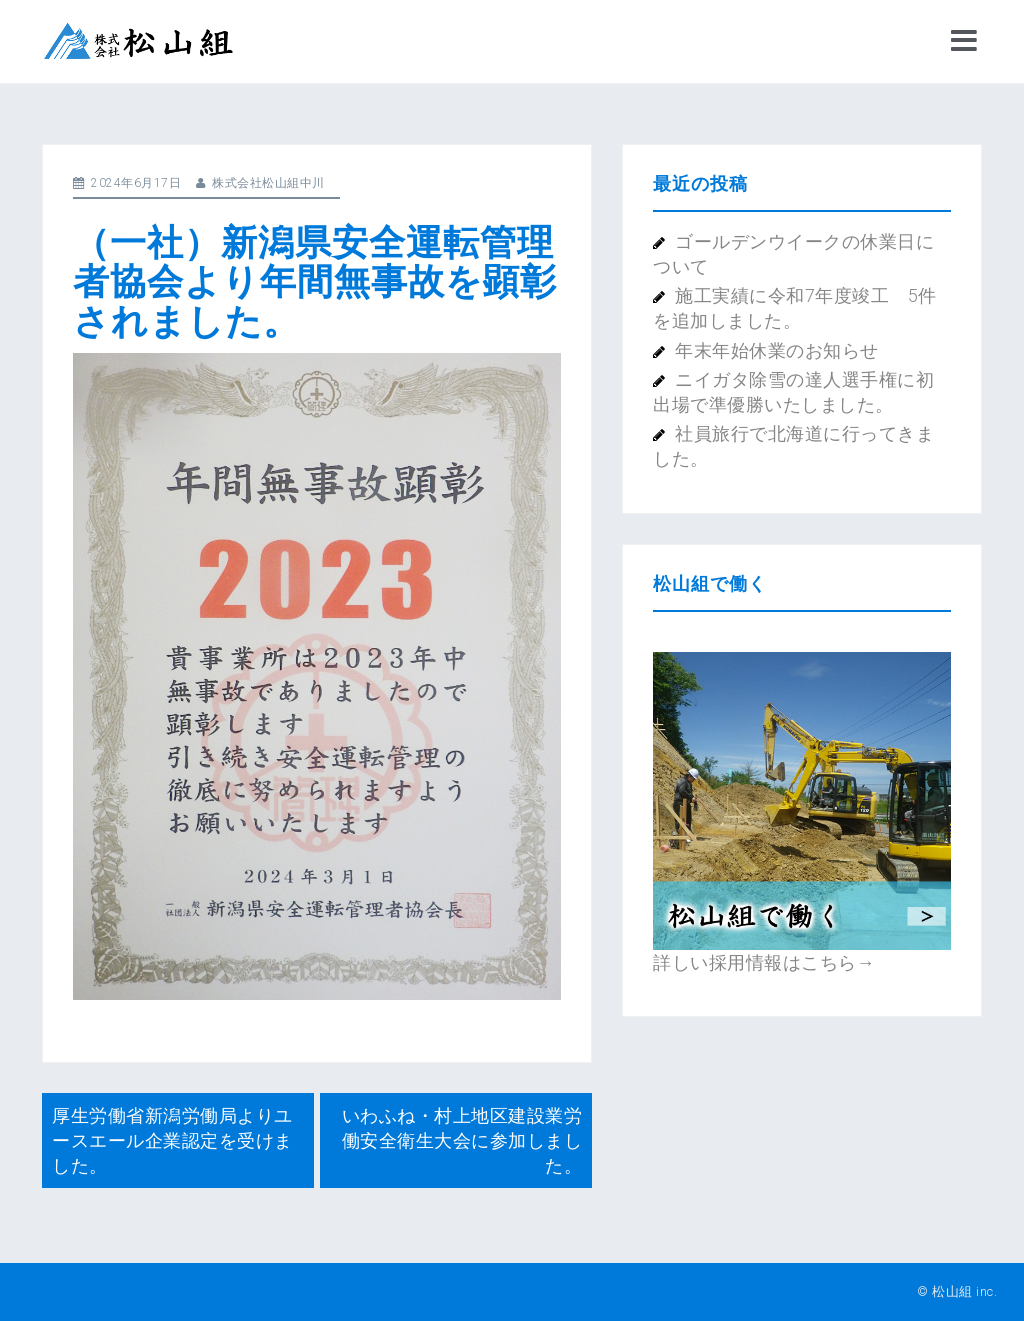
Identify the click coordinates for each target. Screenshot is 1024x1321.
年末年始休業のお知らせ (777, 350)
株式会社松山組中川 (268, 183)
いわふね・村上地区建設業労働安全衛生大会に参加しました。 (462, 1140)
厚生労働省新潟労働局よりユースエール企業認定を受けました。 (172, 1140)
